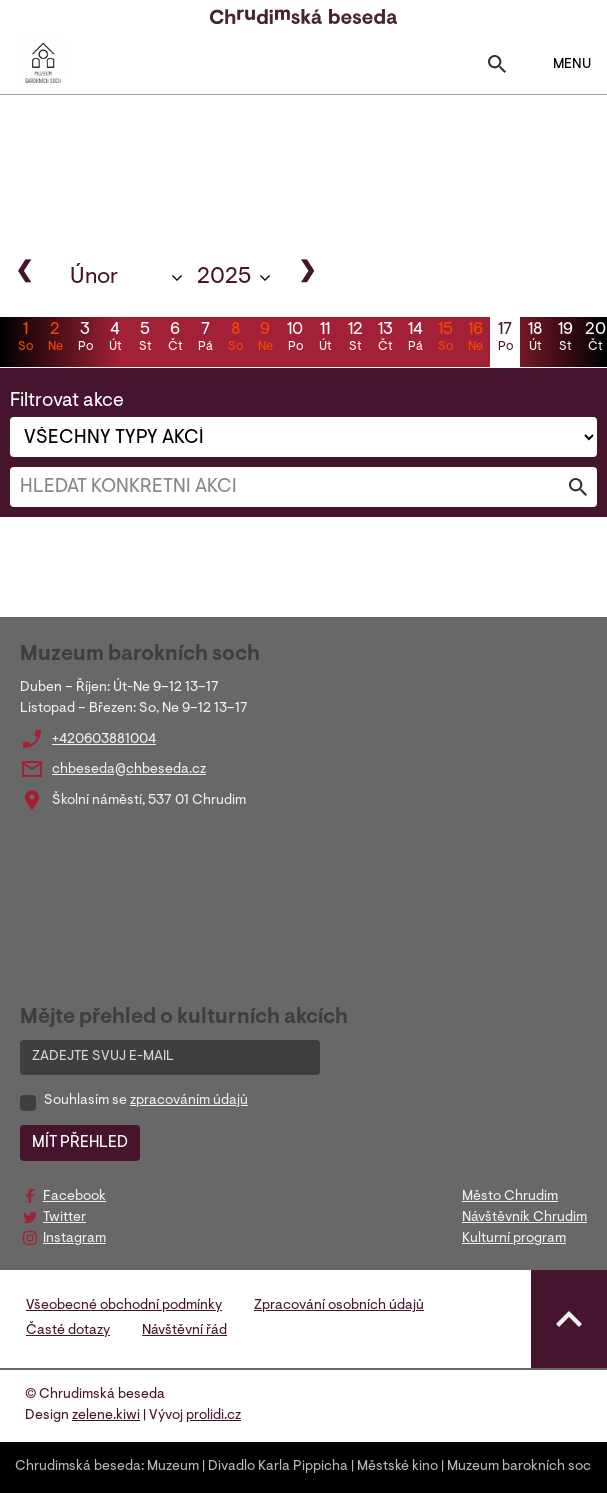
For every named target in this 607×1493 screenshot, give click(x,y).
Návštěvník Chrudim (524, 1218)
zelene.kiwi (106, 1416)
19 (565, 339)
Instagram (74, 1239)
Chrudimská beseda (78, 1467)
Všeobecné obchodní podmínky (124, 1306)
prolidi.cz (213, 1416)
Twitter (64, 1218)
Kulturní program (514, 1239)
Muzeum (173, 1467)
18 (535, 339)
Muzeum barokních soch (523, 1467)
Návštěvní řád (184, 1331)
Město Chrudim (510, 1197)
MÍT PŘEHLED (80, 1143)
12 (355, 339)
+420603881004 (104, 740)
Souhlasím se (146, 1101)
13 (385, 339)
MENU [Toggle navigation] (559, 64)
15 (445, 339)
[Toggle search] (497, 68)
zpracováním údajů (189, 1101)
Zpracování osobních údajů (339, 1306)
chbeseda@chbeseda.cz (129, 770)
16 (475, 339)
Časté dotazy (68, 1331)
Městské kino (397, 1467)
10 (295, 339)
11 (325, 339)
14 (415, 339)
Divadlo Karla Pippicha (278, 1467)
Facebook (74, 1197)
